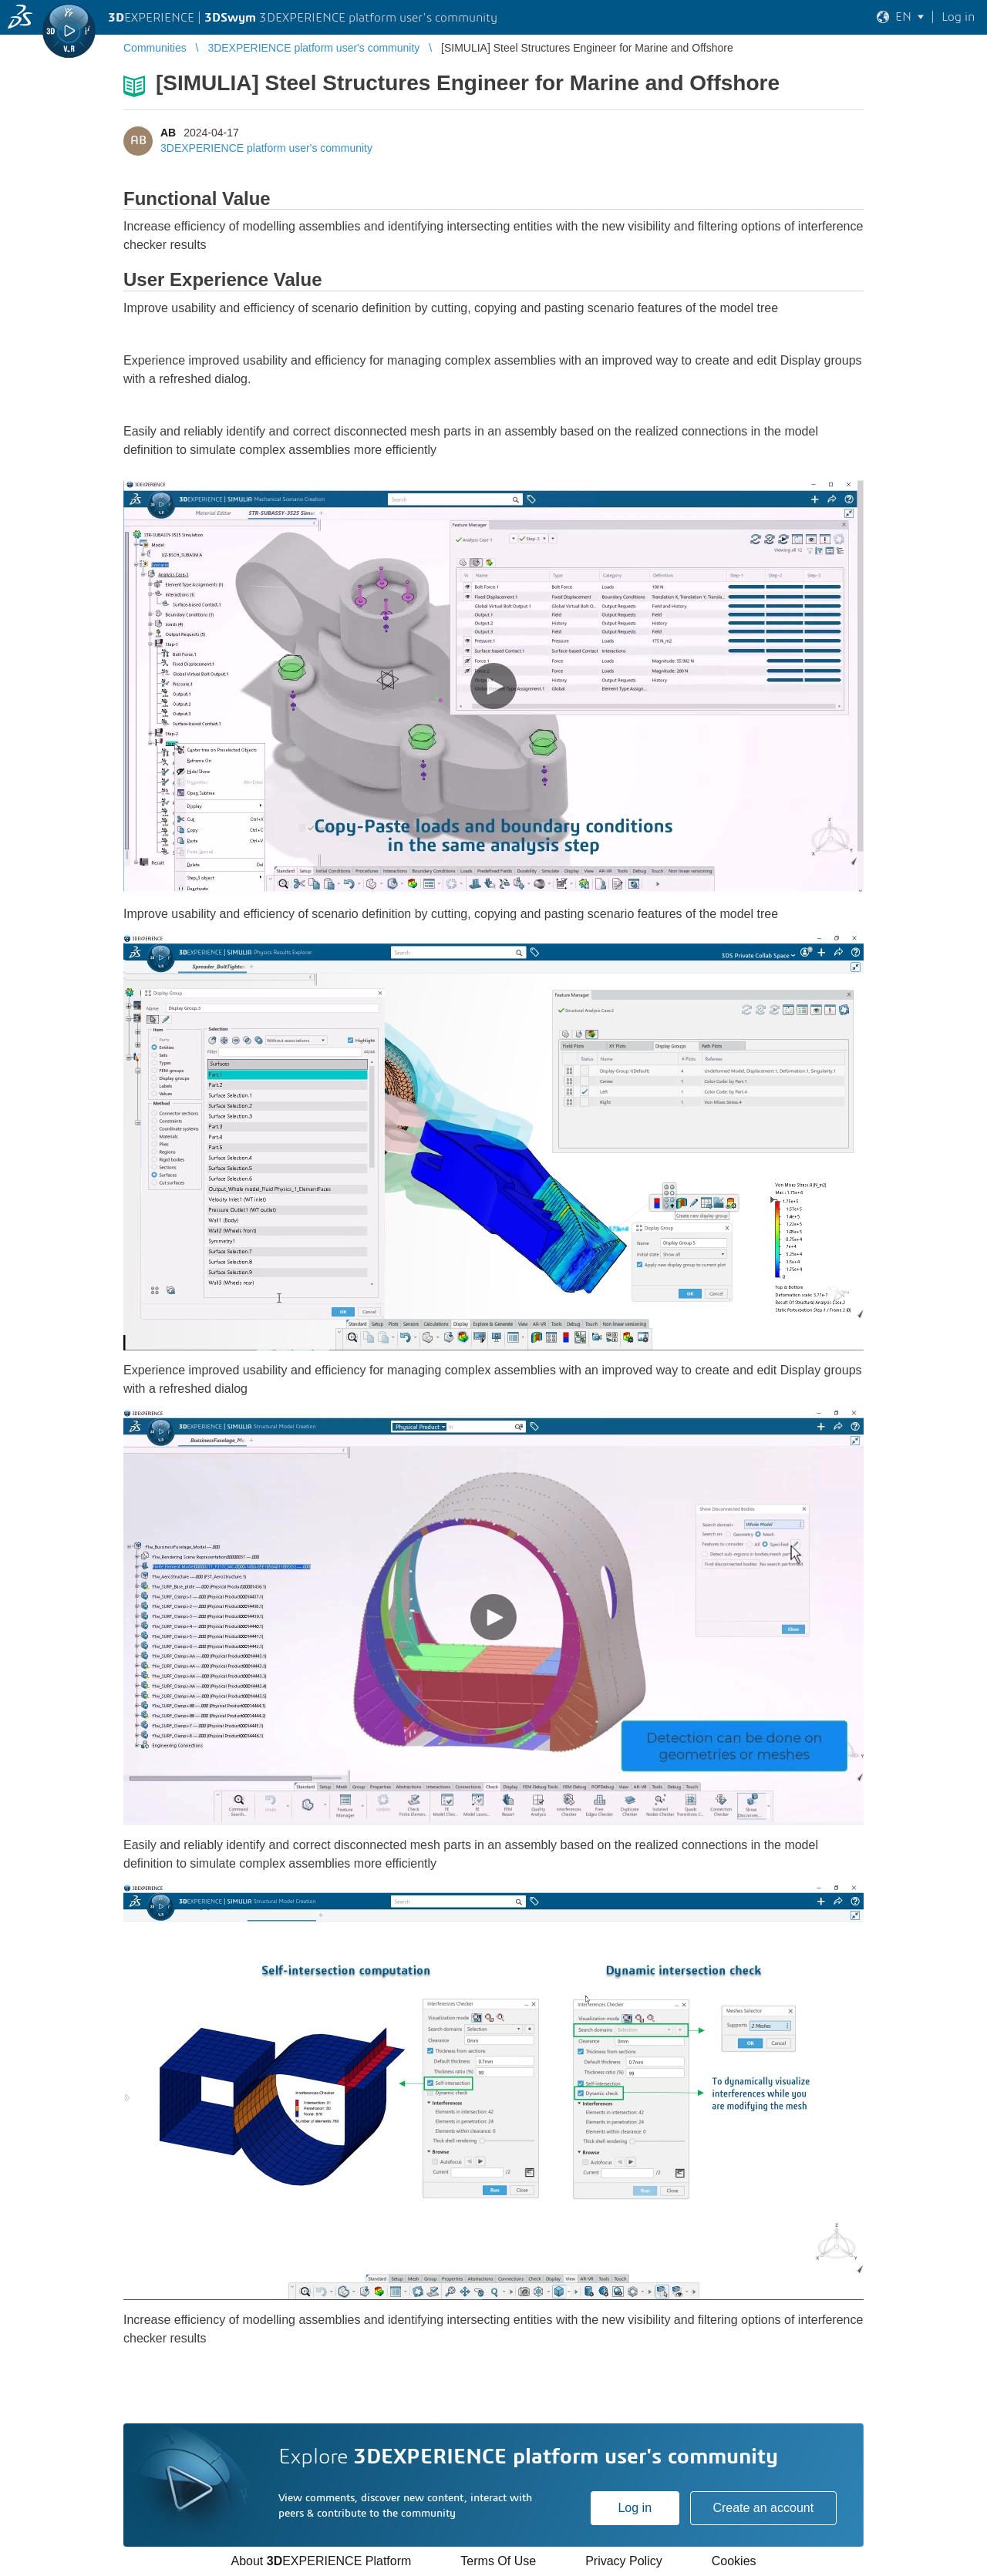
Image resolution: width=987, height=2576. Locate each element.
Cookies (734, 2561)
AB (168, 132)
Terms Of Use (498, 2561)
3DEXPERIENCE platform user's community (266, 148)
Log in (635, 2507)
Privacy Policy (623, 2561)
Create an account (763, 2507)
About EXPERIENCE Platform (321, 2561)
